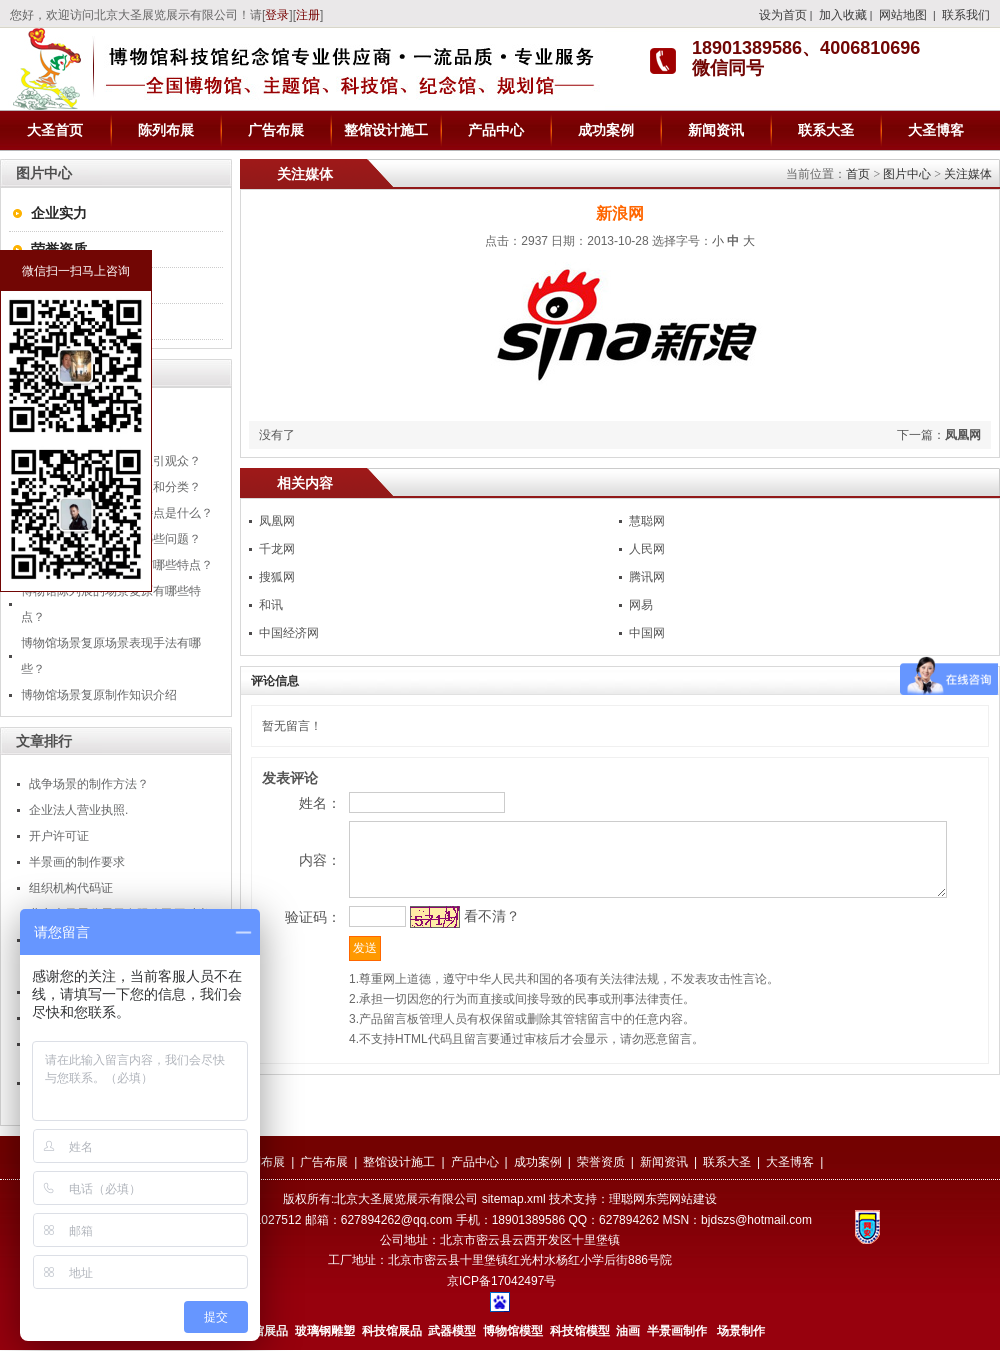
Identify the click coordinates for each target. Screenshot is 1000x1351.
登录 (277, 15)
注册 (308, 15)
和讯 (271, 605)
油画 (628, 1332)
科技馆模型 (581, 1332)
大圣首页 (55, 130)
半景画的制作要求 (77, 862)
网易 (641, 605)
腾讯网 (647, 577)
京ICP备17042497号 (501, 1282)
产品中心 (496, 130)
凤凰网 (963, 435)
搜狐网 (277, 577)
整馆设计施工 (386, 130)
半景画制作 (677, 1332)
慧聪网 (647, 521)
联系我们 (966, 15)
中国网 (647, 633)
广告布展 (276, 130)
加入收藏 (843, 15)
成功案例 (606, 130)
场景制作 (739, 1332)
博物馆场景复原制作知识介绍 (99, 695)
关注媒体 (968, 174)
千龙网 (277, 549)
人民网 (647, 549)
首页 (858, 174)
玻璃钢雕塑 (325, 1332)
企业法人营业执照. (78, 810)
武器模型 (453, 1332)
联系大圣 (826, 130)
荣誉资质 (59, 249)
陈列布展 (166, 130)
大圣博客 (936, 130)
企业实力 (59, 213)
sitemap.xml (514, 1200)
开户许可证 (59, 836)
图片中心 (907, 174)
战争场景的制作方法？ (89, 784)
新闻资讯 (716, 130)
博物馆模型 (513, 1332)
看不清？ (456, 959)
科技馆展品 (392, 1332)
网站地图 (903, 15)
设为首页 (783, 15)
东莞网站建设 (681, 1200)
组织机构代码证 (71, 888)
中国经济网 (289, 633)
